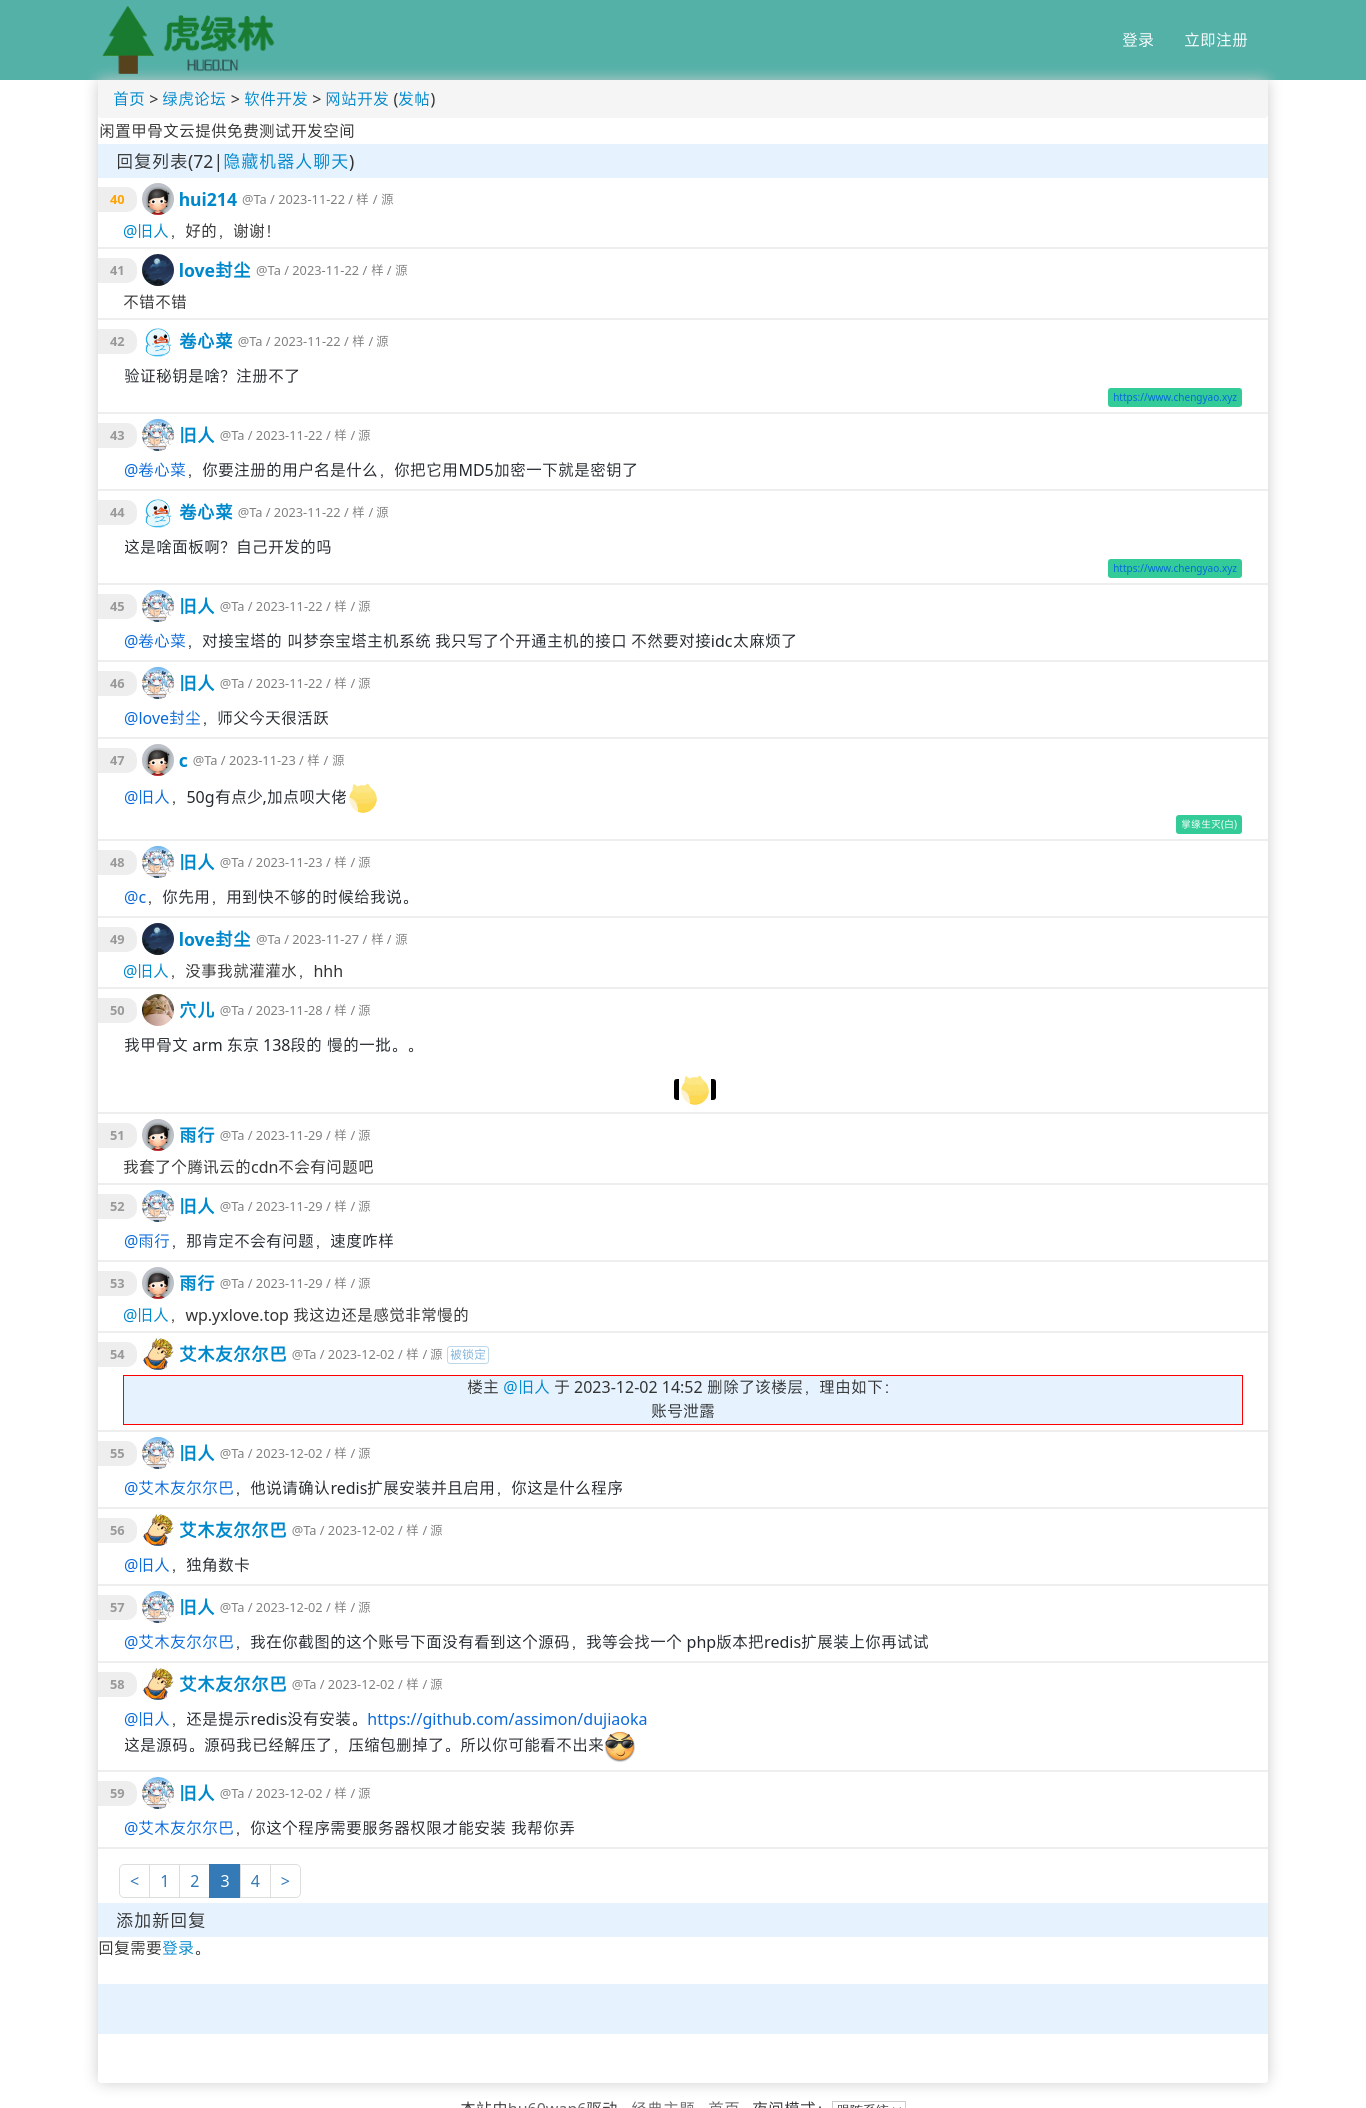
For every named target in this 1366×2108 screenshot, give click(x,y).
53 (117, 1283)
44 (117, 512)
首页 (129, 99)
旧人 (153, 231)
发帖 (414, 99)
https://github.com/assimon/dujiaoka (507, 1719)
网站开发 (357, 99)
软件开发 (276, 99)
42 (117, 341)
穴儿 (197, 1010)
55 (117, 1453)
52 (117, 1206)
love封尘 (215, 270)
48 (117, 862)
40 (117, 199)
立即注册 (1216, 40)
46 (117, 683)
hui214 (208, 199)
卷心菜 (206, 341)
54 (117, 1354)
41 (117, 270)
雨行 (197, 1135)
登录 (1138, 40)
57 (117, 1607)
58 (117, 1684)
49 (117, 939)
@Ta (254, 199)
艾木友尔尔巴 (233, 1354)
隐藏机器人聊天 (286, 161)
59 (117, 1793)
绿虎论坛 (194, 99)
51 (117, 1135)
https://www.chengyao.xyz (1175, 397)
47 (117, 760)
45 (117, 606)
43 (117, 435)
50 (117, 1010)
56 (117, 1530)
